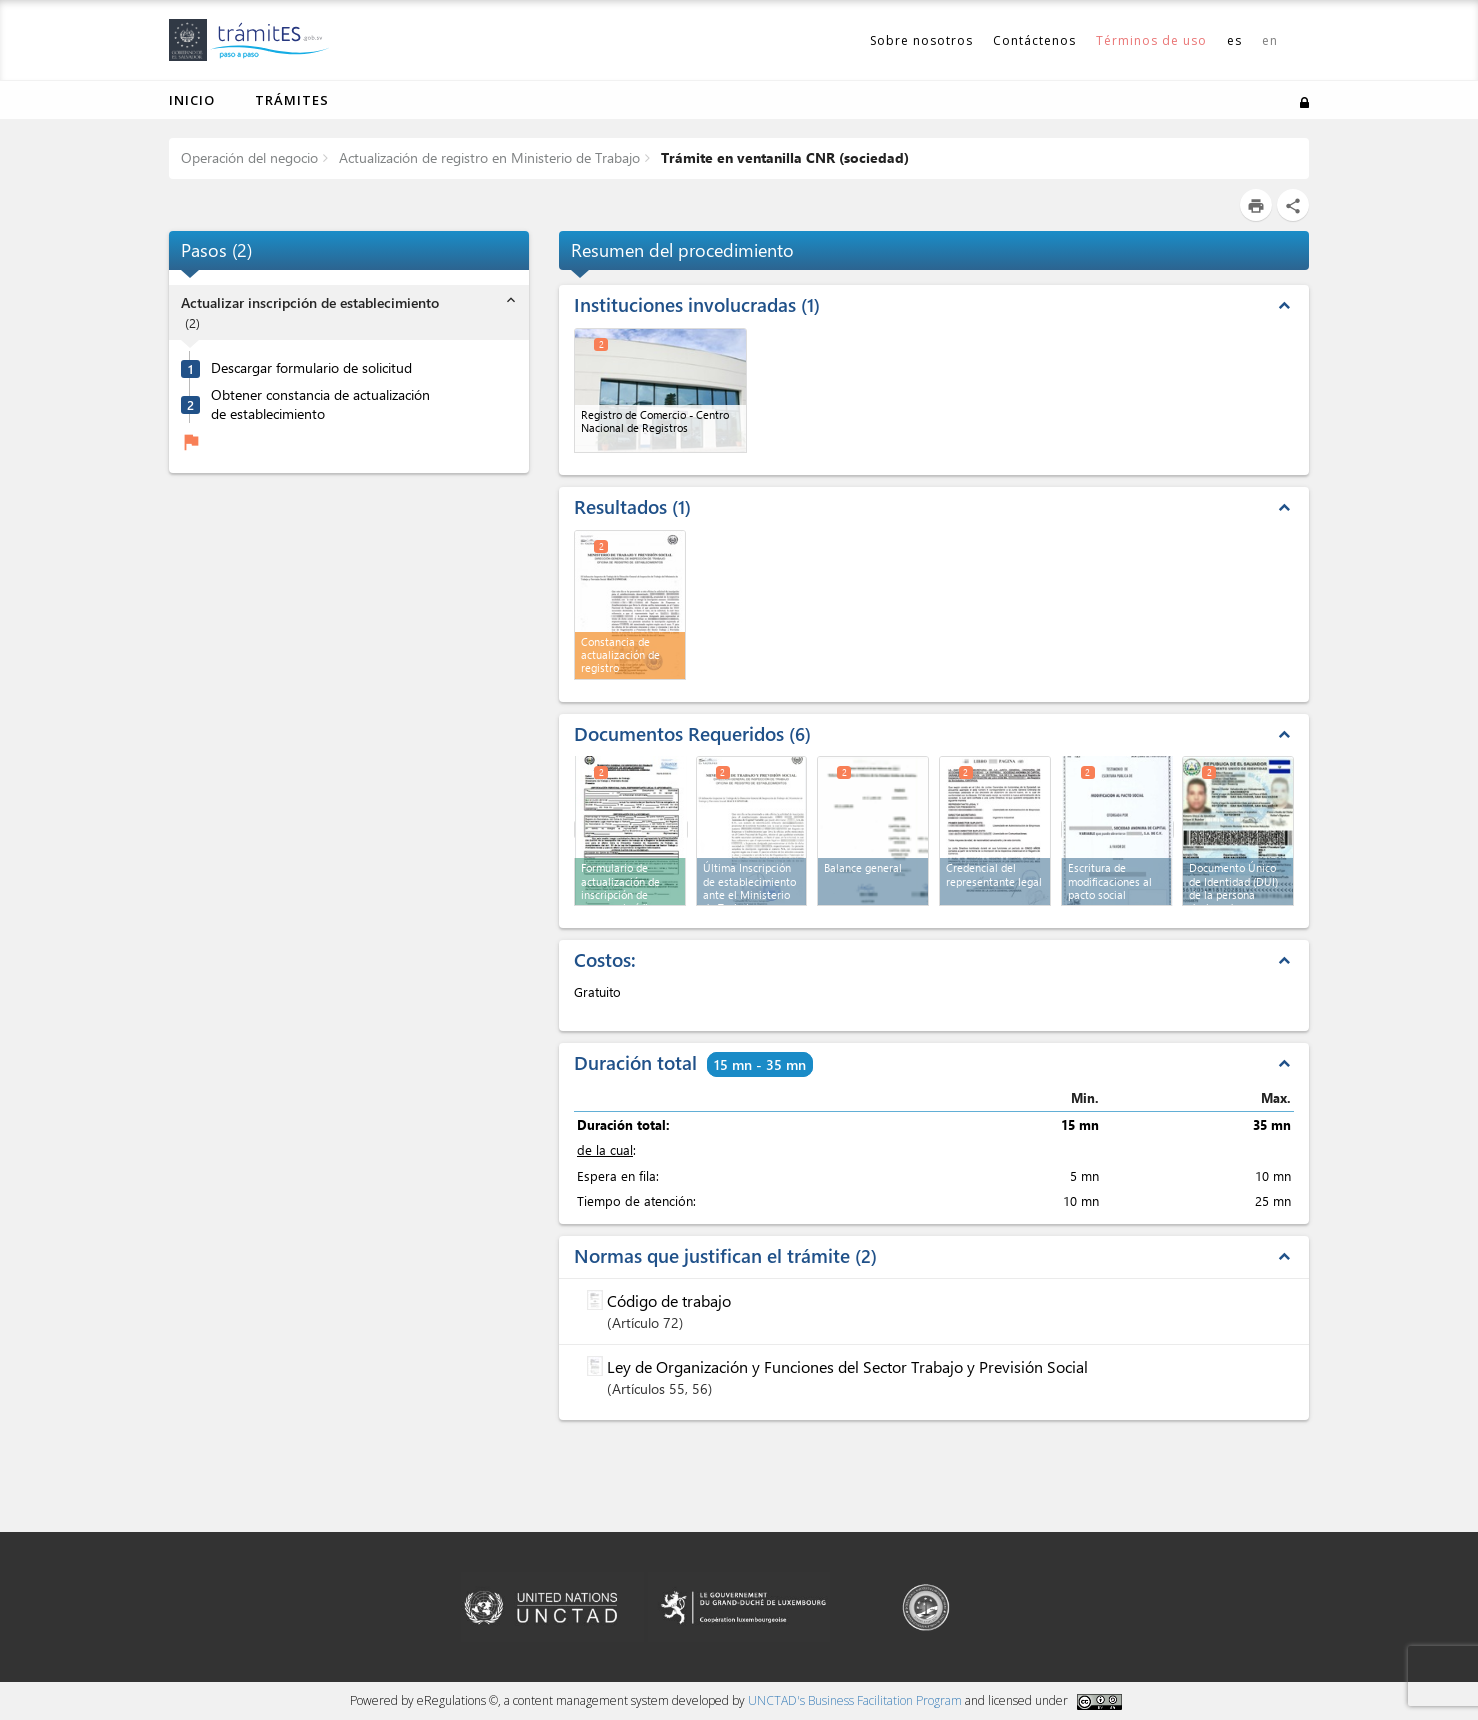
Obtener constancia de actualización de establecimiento (320, 404)
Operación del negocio (249, 157)
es (1234, 40)
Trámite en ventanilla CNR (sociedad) (783, 157)
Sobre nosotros (921, 40)
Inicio (192, 100)
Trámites (292, 100)
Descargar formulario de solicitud (311, 368)
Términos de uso (1151, 40)
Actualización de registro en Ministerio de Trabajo (487, 157)
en (1270, 40)
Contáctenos (1034, 40)
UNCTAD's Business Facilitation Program (855, 1700)
